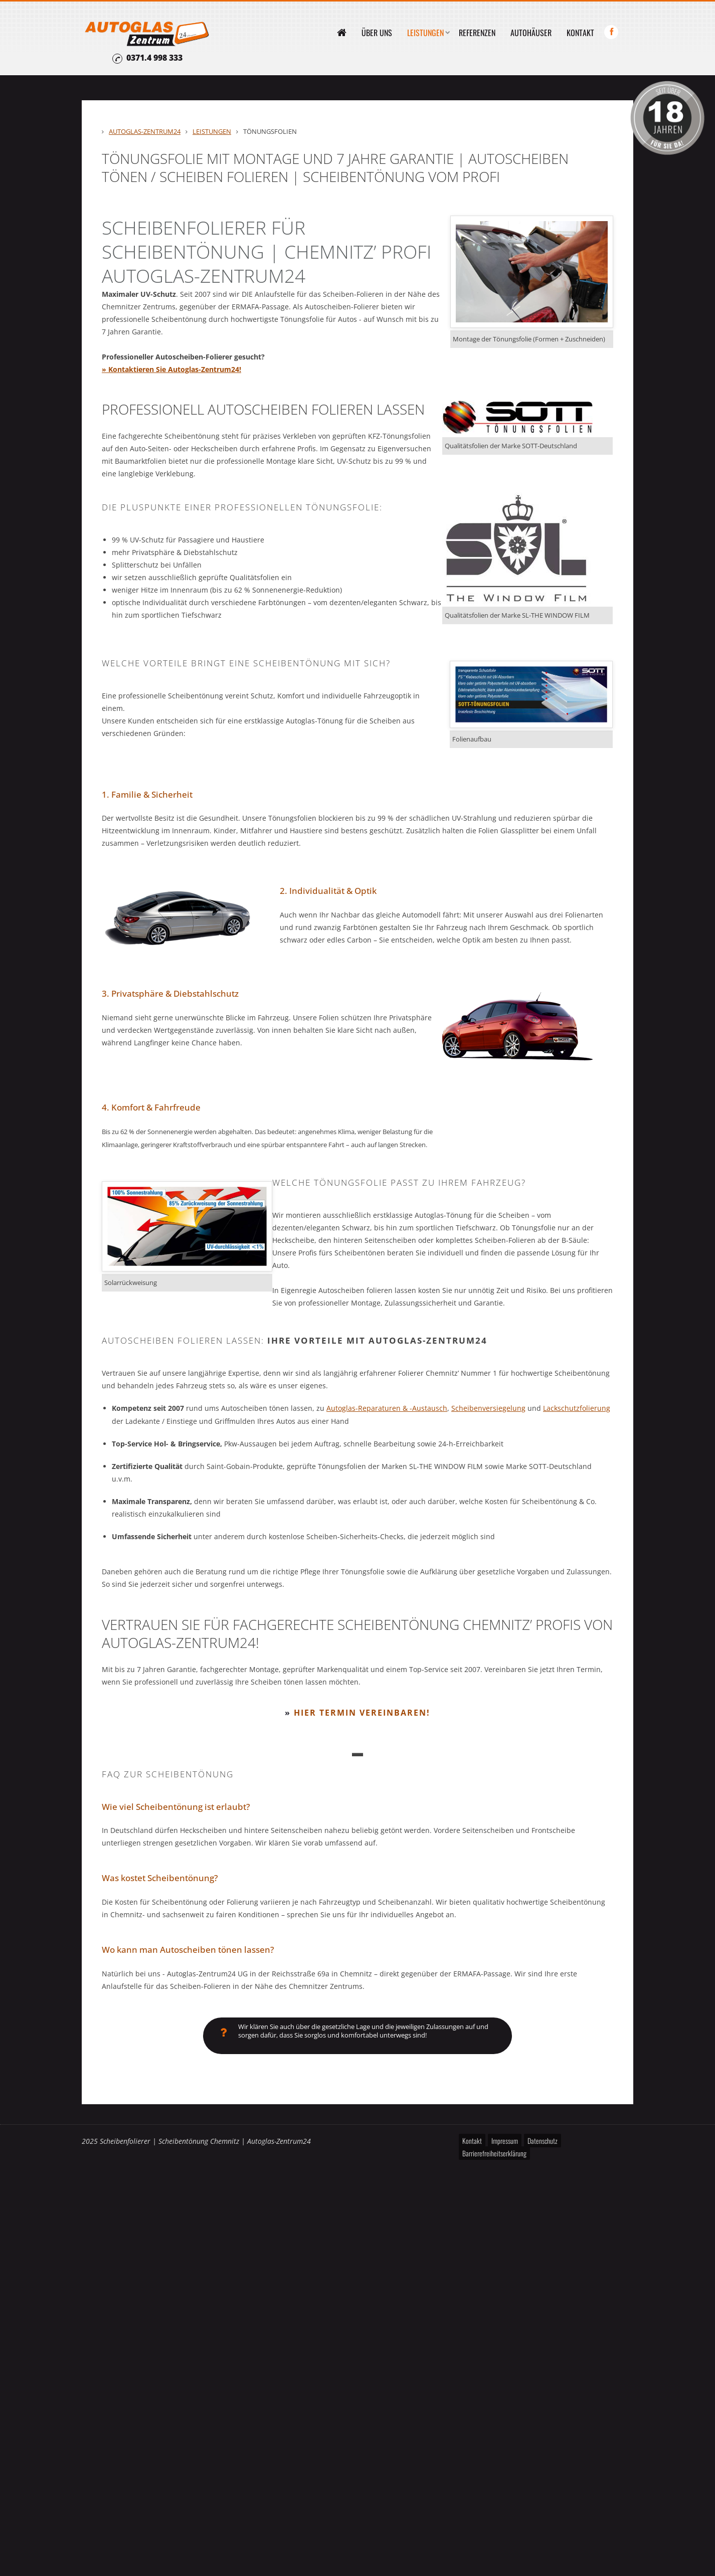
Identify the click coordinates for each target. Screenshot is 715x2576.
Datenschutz (542, 2141)
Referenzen (477, 33)
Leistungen (425, 33)
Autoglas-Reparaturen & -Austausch (386, 1407)
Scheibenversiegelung (488, 1407)
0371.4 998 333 (154, 57)
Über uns (377, 33)
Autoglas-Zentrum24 (145, 131)
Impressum (504, 2141)
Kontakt (580, 33)
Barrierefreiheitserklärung (494, 2154)
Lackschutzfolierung (576, 1407)
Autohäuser (531, 33)
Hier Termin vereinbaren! (362, 1711)
